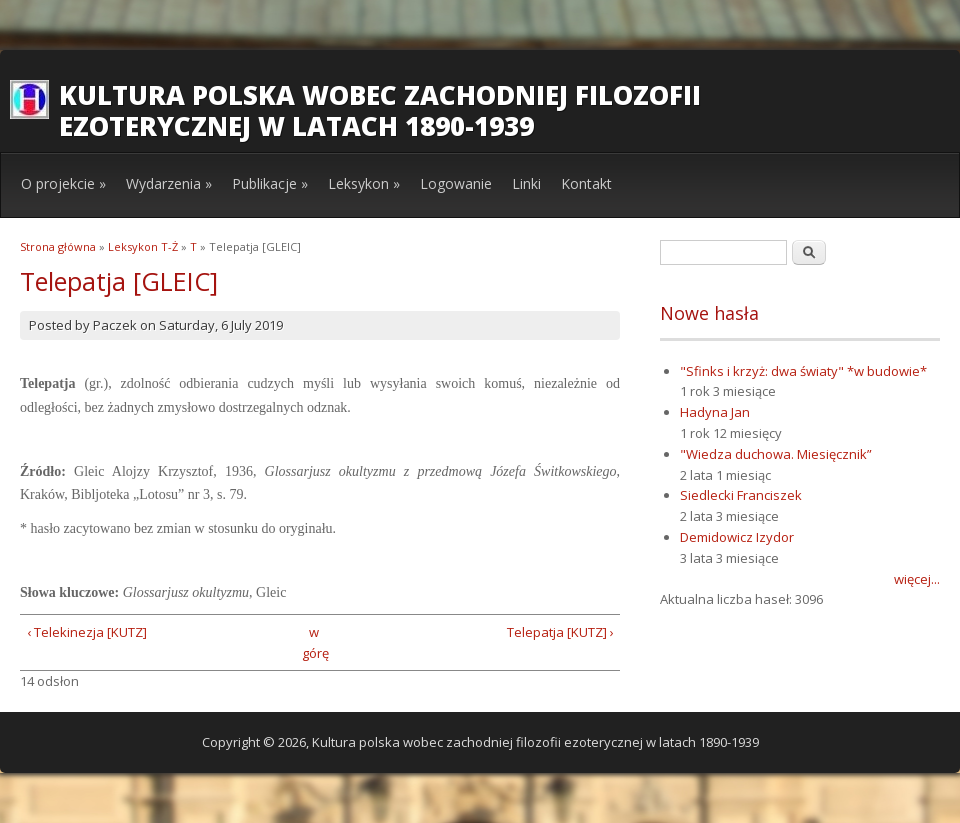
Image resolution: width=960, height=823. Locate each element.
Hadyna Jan (715, 412)
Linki (526, 183)
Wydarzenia (169, 183)
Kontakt (586, 183)
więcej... (917, 579)
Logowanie (456, 183)
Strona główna (58, 246)
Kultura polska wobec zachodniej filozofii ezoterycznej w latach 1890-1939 (380, 110)
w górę (313, 642)
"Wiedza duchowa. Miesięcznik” (776, 454)
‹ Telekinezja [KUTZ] (87, 632)
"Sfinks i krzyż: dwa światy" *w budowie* (803, 371)
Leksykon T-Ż (143, 246)
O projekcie (63, 183)
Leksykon (364, 183)
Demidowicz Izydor (737, 537)
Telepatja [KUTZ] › (560, 632)
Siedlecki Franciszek (741, 495)
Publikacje (270, 183)
